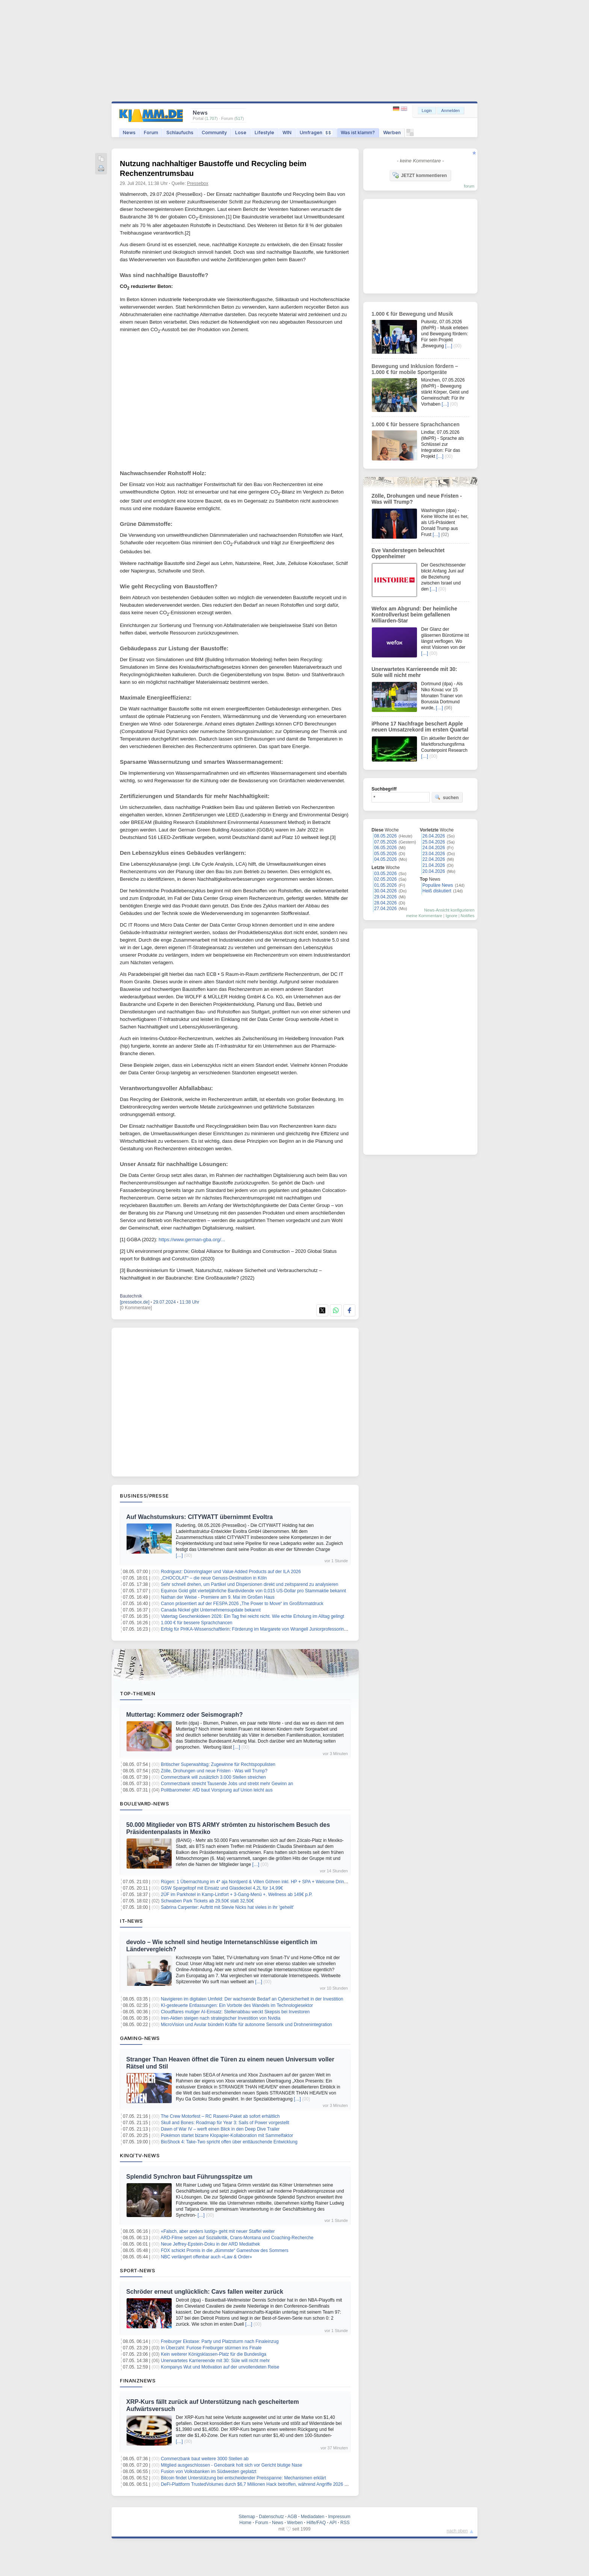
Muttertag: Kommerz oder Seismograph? (184, 1714)
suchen (447, 797)
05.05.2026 (385, 853)
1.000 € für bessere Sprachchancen (196, 1622)
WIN (286, 132)
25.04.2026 (434, 842)
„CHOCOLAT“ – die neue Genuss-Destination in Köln (214, 1578)
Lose (240, 132)
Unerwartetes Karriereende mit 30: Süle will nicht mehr (215, 2360)
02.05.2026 (385, 879)
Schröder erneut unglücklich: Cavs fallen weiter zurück (204, 2291)
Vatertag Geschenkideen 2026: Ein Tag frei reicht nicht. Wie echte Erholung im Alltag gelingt (252, 1616)
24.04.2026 (434, 847)
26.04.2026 (434, 836)
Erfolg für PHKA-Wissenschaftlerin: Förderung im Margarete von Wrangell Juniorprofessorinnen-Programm (267, 1629)
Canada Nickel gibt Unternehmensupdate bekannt (211, 1610)
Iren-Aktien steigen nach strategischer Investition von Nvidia (220, 2018)
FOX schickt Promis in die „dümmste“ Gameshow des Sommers (224, 2250)
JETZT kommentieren (420, 175)
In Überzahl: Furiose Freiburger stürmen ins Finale (211, 2347)
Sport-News (137, 2270)
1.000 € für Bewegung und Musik (412, 314)
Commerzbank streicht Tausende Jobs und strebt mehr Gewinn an (227, 1783)
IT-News (131, 1921)
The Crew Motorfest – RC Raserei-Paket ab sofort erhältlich (220, 2116)
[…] (179, 1555)
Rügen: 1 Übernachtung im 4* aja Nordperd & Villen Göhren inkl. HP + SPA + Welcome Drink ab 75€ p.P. (265, 1881)
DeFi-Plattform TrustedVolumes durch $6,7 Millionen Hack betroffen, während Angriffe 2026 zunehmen (263, 2484)
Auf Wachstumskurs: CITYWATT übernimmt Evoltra (199, 1517)
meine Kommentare (424, 915)
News (129, 132)
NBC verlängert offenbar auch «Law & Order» (206, 2256)
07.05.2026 (385, 842)
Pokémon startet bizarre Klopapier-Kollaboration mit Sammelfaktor (227, 2135)
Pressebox (197, 183)
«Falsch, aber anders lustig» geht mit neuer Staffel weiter (218, 2231)
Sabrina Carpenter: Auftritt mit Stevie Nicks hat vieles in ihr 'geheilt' (227, 1907)
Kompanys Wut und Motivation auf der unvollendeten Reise (220, 2367)
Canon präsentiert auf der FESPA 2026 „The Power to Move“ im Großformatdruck (242, 1603)
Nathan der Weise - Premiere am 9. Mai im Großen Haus (218, 1597)
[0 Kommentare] (136, 1307)
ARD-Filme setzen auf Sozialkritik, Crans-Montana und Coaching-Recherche (237, 2237)
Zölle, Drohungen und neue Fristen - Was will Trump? (214, 1770)
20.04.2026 (434, 871)
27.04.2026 (385, 908)
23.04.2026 (434, 853)
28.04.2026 (385, 903)
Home (245, 2522)
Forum (151, 132)
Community (214, 132)
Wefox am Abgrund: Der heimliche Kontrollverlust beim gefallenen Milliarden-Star (414, 615)
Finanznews (138, 2381)
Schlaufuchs (179, 132)
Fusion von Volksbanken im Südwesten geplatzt (208, 2471)
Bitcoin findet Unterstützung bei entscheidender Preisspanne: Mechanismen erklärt (243, 2478)
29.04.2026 (385, 897)
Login (427, 110)
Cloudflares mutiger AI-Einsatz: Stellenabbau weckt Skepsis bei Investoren (235, 2011)
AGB (292, 2516)
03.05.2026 (385, 873)
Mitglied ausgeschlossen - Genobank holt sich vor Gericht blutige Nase (231, 2465)
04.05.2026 (385, 859)
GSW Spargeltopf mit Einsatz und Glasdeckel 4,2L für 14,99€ (222, 1888)
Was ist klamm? (358, 132)
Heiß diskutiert (437, 890)
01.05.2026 (385, 885)
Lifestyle (264, 132)
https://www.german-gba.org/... (192, 1239)
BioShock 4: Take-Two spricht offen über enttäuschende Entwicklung (229, 2141)
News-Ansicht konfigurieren (449, 910)
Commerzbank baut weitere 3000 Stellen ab (204, 2458)
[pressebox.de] (135, 1302)
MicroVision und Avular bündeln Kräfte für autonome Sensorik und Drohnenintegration (246, 2024)
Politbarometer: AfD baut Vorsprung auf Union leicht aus (217, 1790)
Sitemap (247, 2516)
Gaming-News (140, 2038)
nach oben (457, 2531)
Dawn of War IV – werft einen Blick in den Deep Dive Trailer (220, 2129)
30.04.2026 (385, 890)
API (333, 2522)
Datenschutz (271, 2516)
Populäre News (438, 885)
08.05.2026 (385, 836)
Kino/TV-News (140, 2155)
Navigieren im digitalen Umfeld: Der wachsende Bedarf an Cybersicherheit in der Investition (252, 1999)
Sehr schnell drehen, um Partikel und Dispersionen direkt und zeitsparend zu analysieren (249, 1584)
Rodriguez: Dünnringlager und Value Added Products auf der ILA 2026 (231, 1571)
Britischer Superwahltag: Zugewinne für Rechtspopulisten (218, 1764)
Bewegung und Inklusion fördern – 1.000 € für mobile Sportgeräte (415, 369)
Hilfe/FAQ (316, 2522)
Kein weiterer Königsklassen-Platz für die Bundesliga (213, 2354)
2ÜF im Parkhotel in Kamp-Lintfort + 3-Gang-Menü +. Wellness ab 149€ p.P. (237, 1894)
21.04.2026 (434, 865)
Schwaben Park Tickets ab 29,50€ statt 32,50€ (207, 1901)
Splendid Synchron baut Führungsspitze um (189, 2176)
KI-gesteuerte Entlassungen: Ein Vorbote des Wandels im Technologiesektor (237, 2005)
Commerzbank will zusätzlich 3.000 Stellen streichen (213, 1777)
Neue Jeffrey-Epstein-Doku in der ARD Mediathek (210, 2244)
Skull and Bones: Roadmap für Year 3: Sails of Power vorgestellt (225, 2122)
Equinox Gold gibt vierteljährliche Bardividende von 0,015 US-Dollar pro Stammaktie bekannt (253, 1590)
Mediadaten (313, 2516)
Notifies (467, 915)
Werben (392, 132)
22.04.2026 (434, 859)
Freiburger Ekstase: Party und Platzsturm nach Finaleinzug (219, 2341)
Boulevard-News (144, 1804)
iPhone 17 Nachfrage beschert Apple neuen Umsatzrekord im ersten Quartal (420, 727)
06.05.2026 (385, 847)
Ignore (451, 915)
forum (469, 186)
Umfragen (316, 132)
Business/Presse (144, 1496)
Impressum (339, 2516)
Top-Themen (137, 1693)
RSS (345, 2522)
